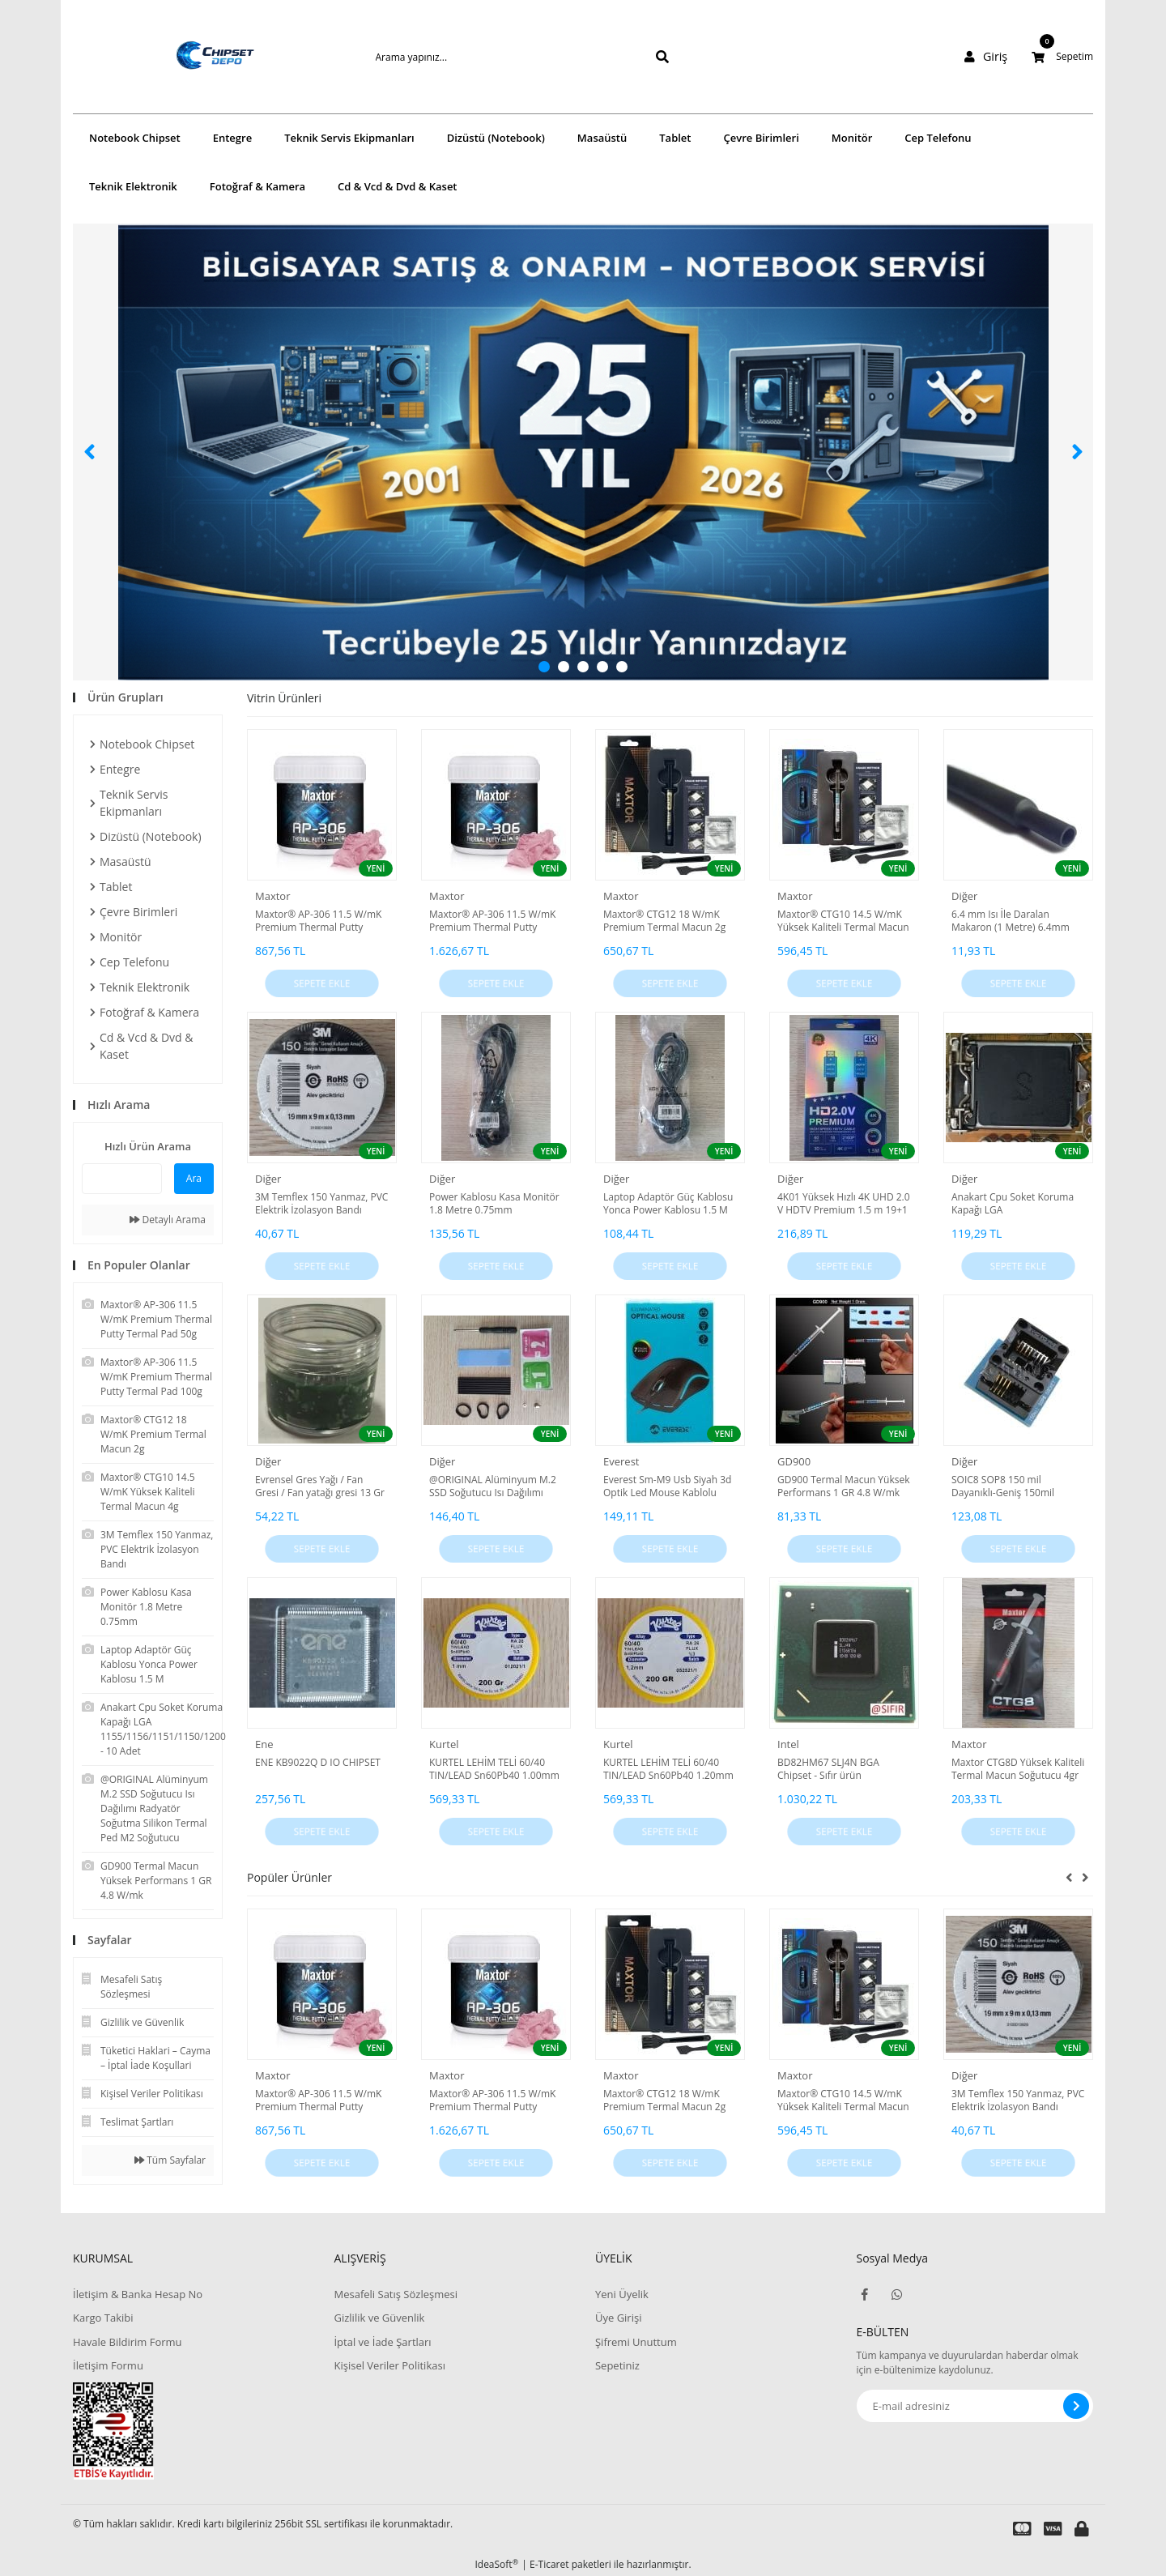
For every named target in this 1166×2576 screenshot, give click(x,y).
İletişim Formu (108, 2365)
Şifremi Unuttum (636, 2342)
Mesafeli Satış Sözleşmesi (395, 2294)
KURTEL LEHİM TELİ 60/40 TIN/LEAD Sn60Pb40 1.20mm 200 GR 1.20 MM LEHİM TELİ (668, 1769)
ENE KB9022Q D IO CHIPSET (318, 1762)
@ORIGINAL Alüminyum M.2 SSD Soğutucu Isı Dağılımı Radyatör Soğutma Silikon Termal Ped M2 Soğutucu (492, 1486)
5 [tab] (622, 666)
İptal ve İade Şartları (382, 2342)
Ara (194, 1178)
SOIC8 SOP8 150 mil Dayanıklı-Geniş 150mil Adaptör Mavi (1002, 1486)
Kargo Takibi (103, 2317)
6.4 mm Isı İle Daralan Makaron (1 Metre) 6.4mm (1010, 921)
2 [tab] (563, 666)
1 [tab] (544, 666)
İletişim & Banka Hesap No (137, 2294)
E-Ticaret (549, 2564)
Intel (788, 1744)
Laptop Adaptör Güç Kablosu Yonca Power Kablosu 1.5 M (668, 1204)
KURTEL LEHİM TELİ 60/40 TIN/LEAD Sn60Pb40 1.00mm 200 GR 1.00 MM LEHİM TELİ (494, 1769)
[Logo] (191, 56)
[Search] (496, 56)
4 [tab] (602, 666)
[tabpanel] (583, 452)
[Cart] (1062, 56)
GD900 (794, 1461)
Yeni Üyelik (622, 2294)
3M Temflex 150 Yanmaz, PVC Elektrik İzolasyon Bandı (321, 1204)
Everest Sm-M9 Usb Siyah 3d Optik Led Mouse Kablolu (667, 1486)
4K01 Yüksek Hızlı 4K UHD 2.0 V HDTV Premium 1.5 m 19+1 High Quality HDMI (843, 1204)
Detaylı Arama (168, 1219)
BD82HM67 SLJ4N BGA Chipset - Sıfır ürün (828, 1769)
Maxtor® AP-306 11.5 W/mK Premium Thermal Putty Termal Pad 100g (492, 921)
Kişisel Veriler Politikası (389, 2365)
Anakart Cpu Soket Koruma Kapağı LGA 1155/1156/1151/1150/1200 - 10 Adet (1017, 1204)
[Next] (1077, 452)
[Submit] (1076, 2406)
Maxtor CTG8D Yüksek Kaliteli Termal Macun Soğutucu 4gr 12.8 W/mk (1017, 1769)
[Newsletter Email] (975, 2406)
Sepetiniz (617, 2365)
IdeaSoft (496, 2564)
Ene (264, 1744)
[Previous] (89, 452)
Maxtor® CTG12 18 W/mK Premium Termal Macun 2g (664, 921)
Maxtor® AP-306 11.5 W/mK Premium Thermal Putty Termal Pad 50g (318, 921)
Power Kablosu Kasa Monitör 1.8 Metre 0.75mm (494, 1204)
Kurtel (443, 1744)
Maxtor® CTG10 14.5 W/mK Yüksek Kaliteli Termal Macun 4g (843, 921)
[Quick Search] (122, 1178)
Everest (621, 1461)
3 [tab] (583, 666)
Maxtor (273, 896)
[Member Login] (988, 56)
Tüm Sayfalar (170, 2160)
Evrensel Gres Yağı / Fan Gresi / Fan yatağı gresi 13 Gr (320, 1486)
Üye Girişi (618, 2317)
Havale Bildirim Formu (127, 2342)
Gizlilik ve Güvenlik (379, 2317)
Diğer (964, 896)
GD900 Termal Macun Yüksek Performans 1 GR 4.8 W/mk (843, 1486)
